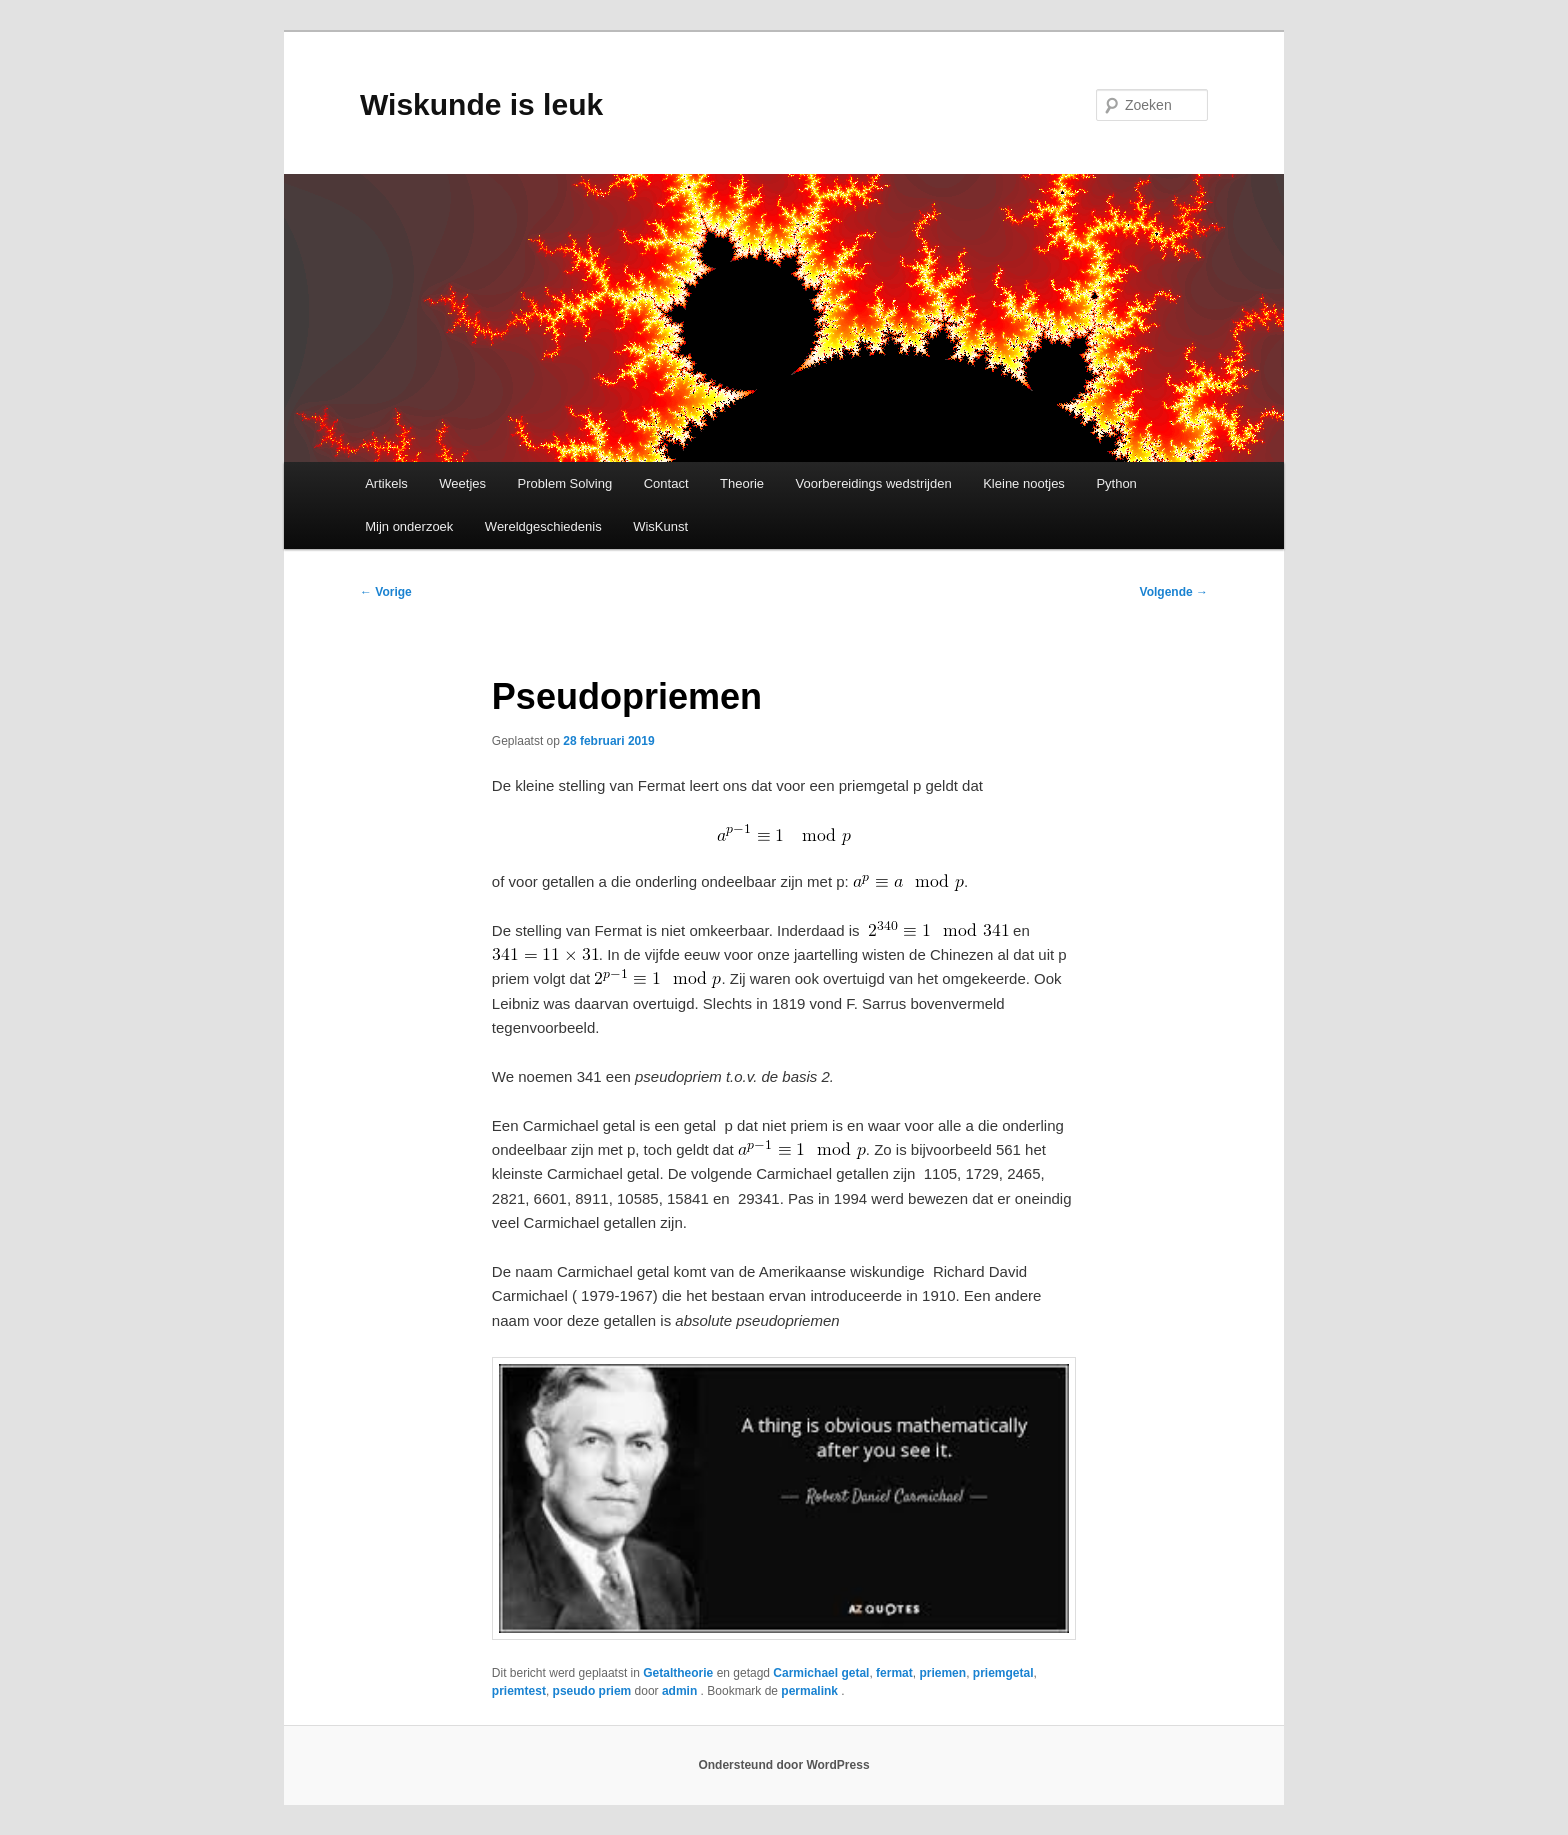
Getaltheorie (678, 1673)
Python (1116, 483)
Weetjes (462, 483)
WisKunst (660, 526)
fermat (894, 1673)
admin (681, 1691)
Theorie (742, 483)
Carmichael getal (821, 1673)
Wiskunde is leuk (481, 104)
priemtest (519, 1691)
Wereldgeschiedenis (543, 526)
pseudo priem (592, 1691)
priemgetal (1003, 1673)
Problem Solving (565, 483)
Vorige (386, 592)
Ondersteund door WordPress (783, 1765)
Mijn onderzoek (409, 526)
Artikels (386, 483)
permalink (811, 1691)
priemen (942, 1673)
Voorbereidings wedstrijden (874, 483)
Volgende (1174, 592)
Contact (666, 483)
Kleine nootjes (1024, 483)
